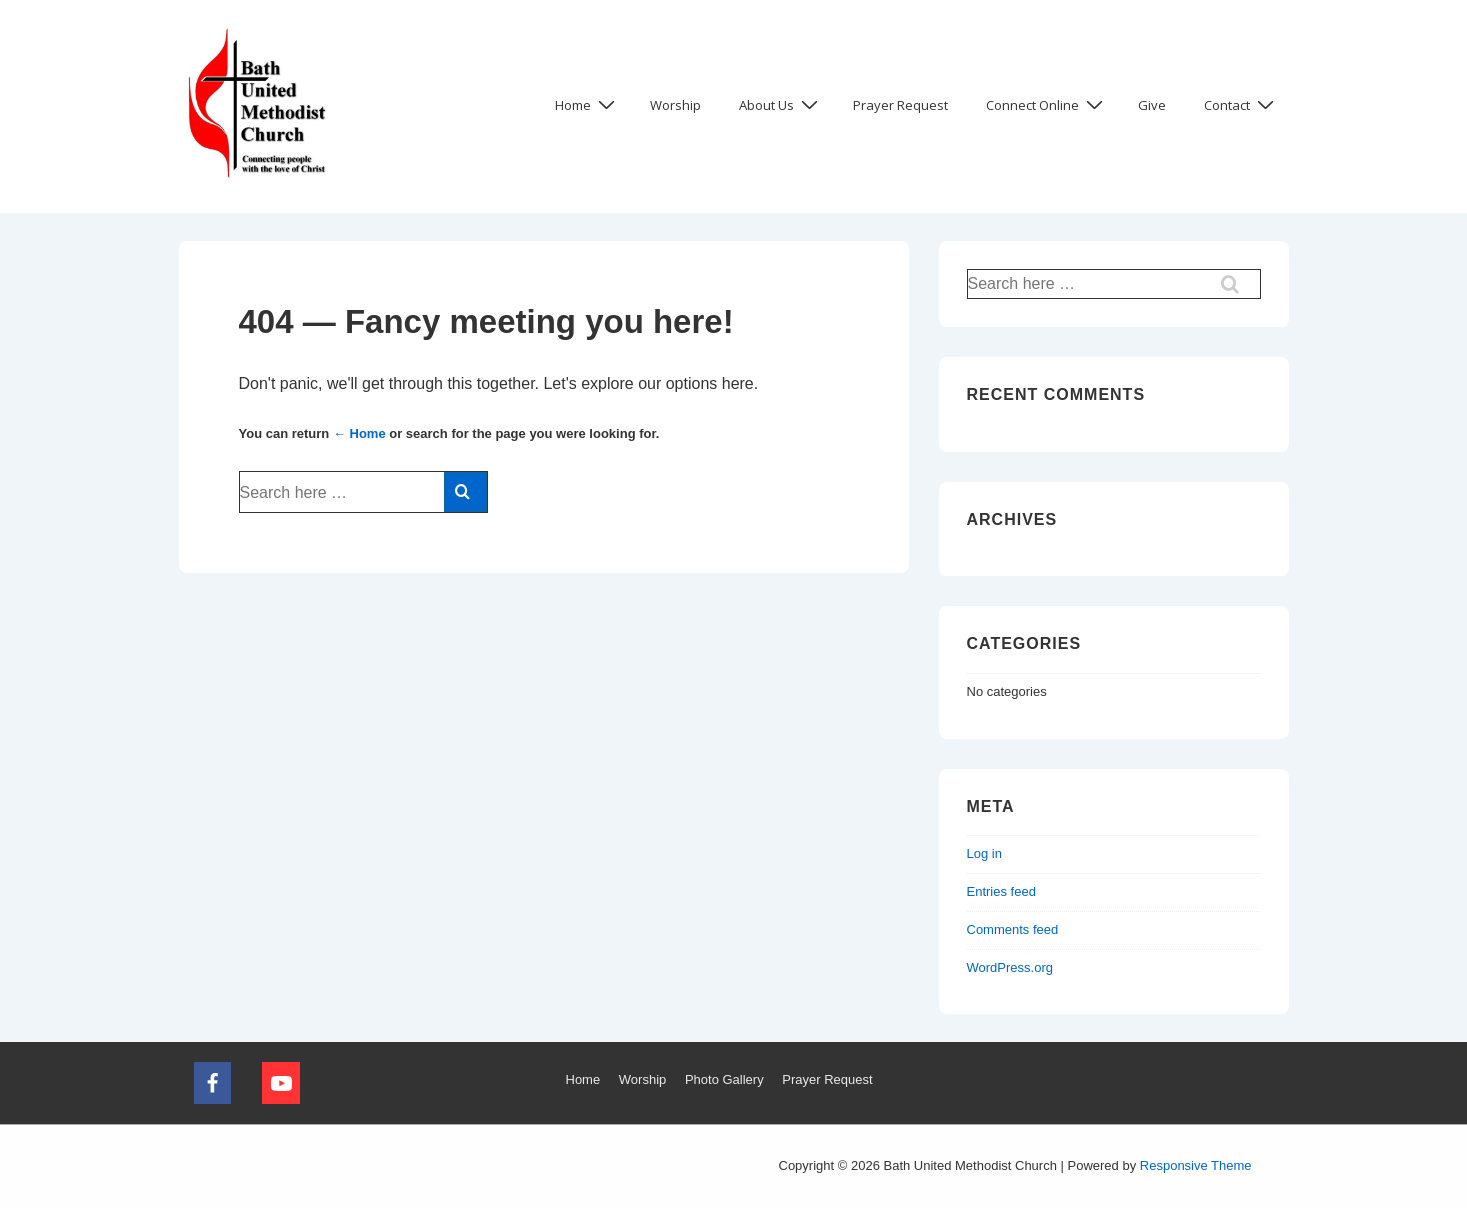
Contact (1241, 104)
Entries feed (1001, 891)
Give (1152, 105)
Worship (675, 105)
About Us (781, 104)
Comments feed (1013, 929)
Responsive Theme (1196, 1165)
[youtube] (281, 1083)
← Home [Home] (359, 433)
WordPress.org (1010, 967)
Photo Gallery (724, 1079)
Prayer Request (900, 105)
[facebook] (213, 1083)
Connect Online (1047, 104)
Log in (984, 853)
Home (587, 104)
